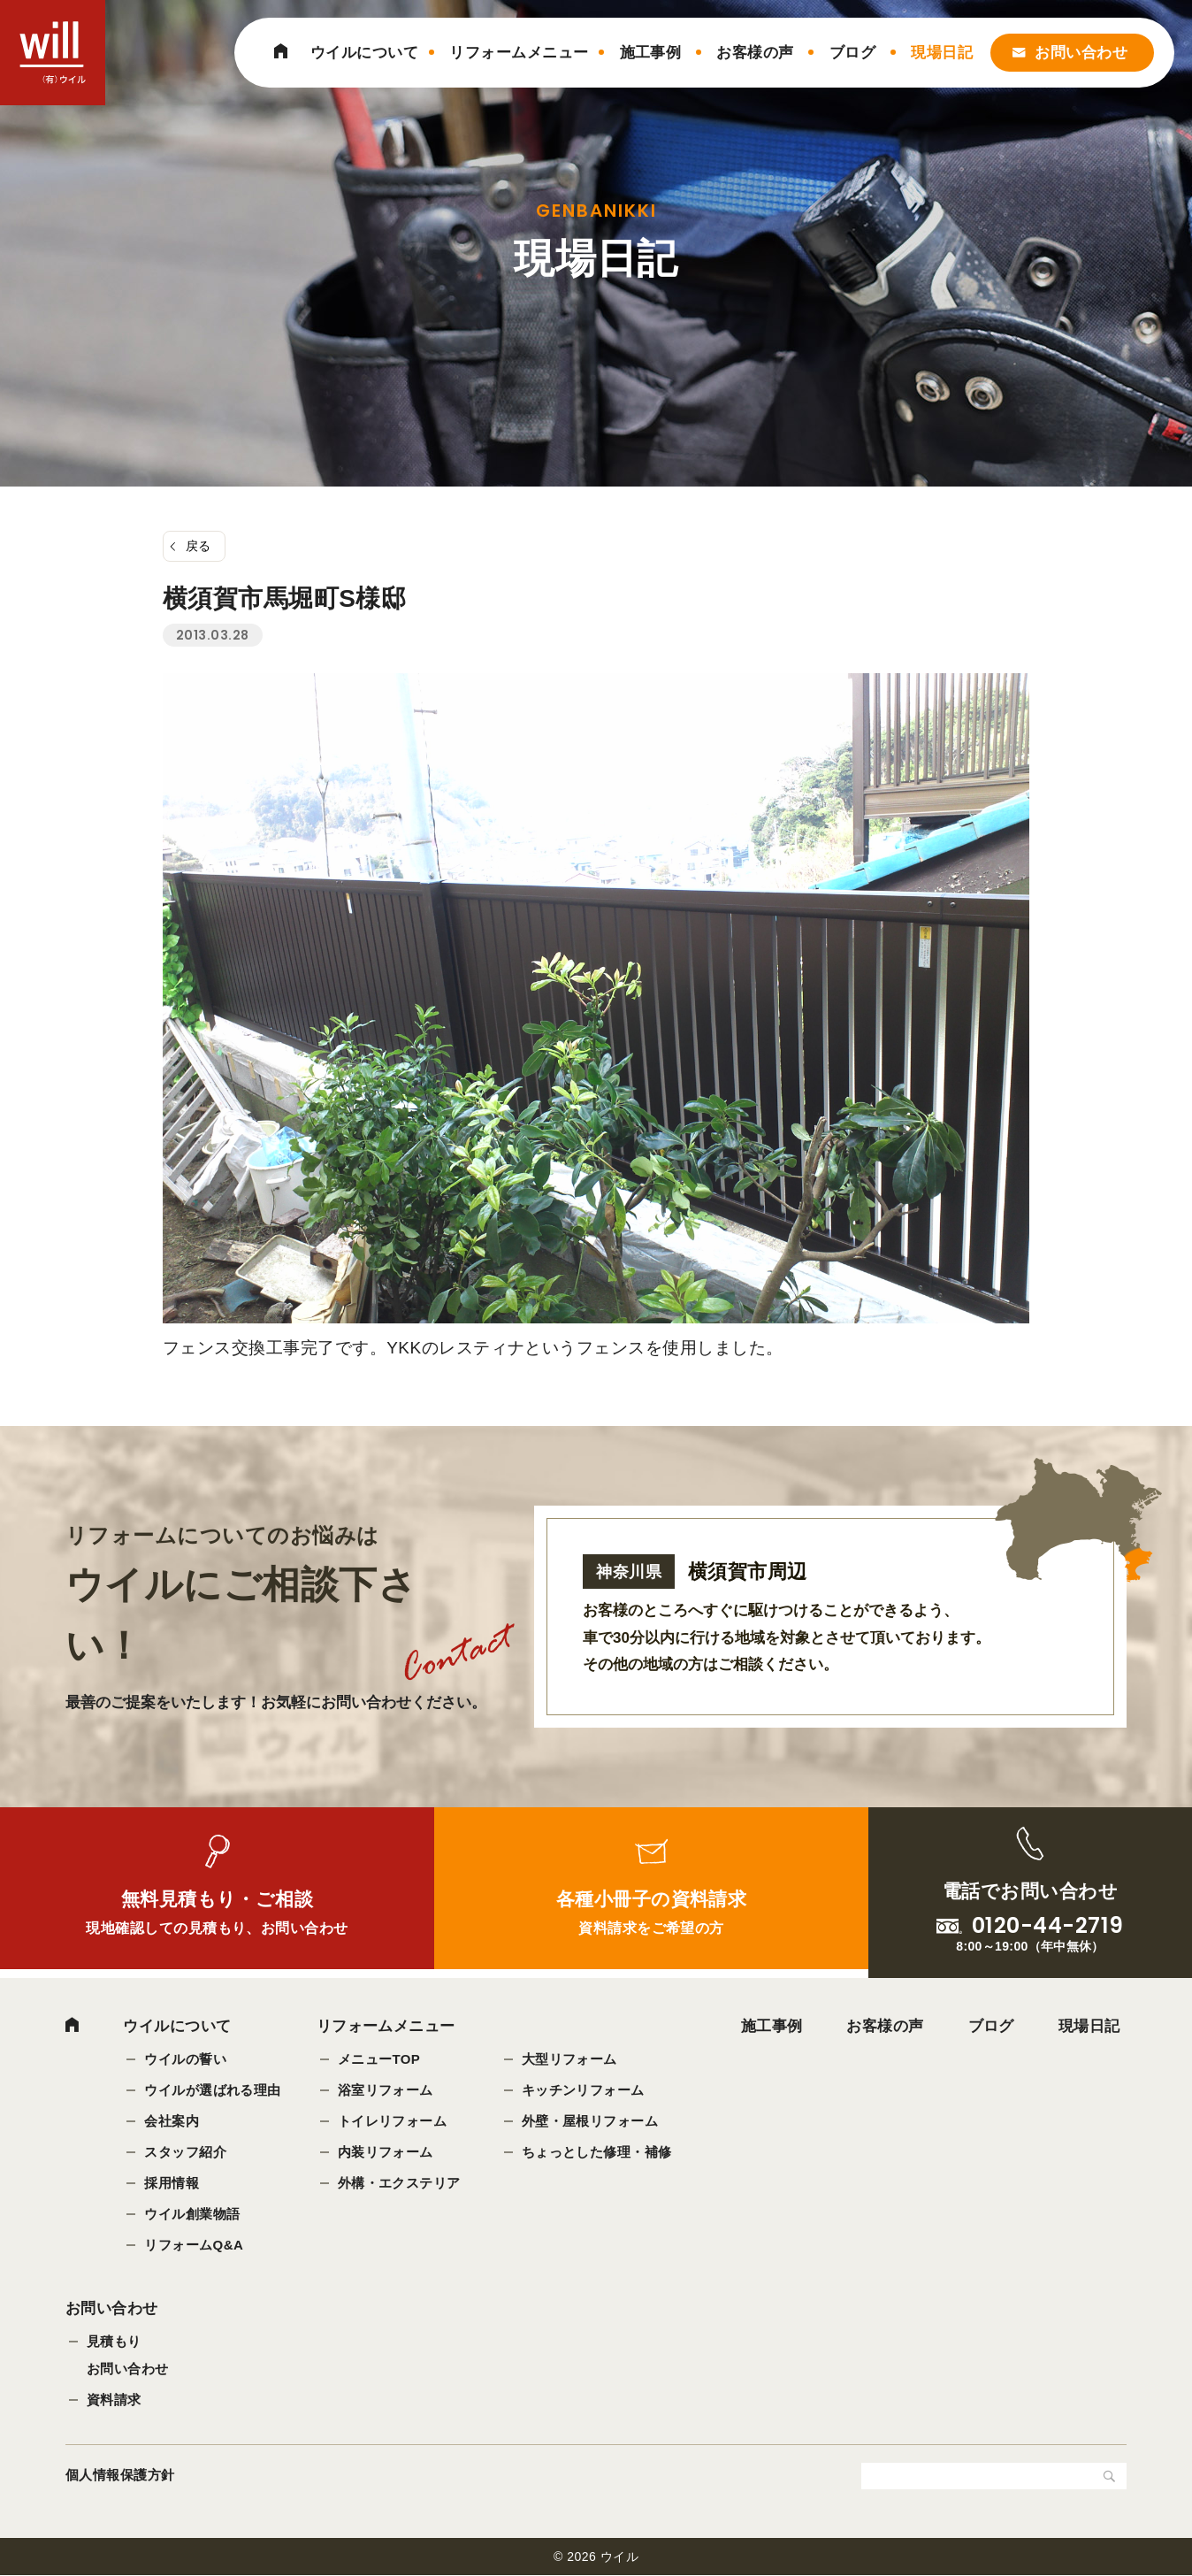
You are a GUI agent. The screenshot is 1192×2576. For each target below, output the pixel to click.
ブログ (852, 52)
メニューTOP (379, 2058)
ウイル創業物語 (192, 2213)
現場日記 (942, 52)
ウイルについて (364, 52)
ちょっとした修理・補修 (597, 2151)
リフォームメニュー (518, 52)
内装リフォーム (385, 2151)
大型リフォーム (569, 2058)
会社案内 (171, 2120)
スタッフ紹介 (185, 2151)
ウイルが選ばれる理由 (212, 2089)
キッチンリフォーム (583, 2089)
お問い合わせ (1081, 52)
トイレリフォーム (392, 2120)
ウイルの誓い (185, 2058)
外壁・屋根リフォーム (590, 2120)
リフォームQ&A (193, 2244)
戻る (198, 546)
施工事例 (651, 52)
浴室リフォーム (385, 2089)
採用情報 (171, 2182)
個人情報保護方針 (120, 2476)
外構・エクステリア (399, 2182)
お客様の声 (754, 52)
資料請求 (114, 2401)
